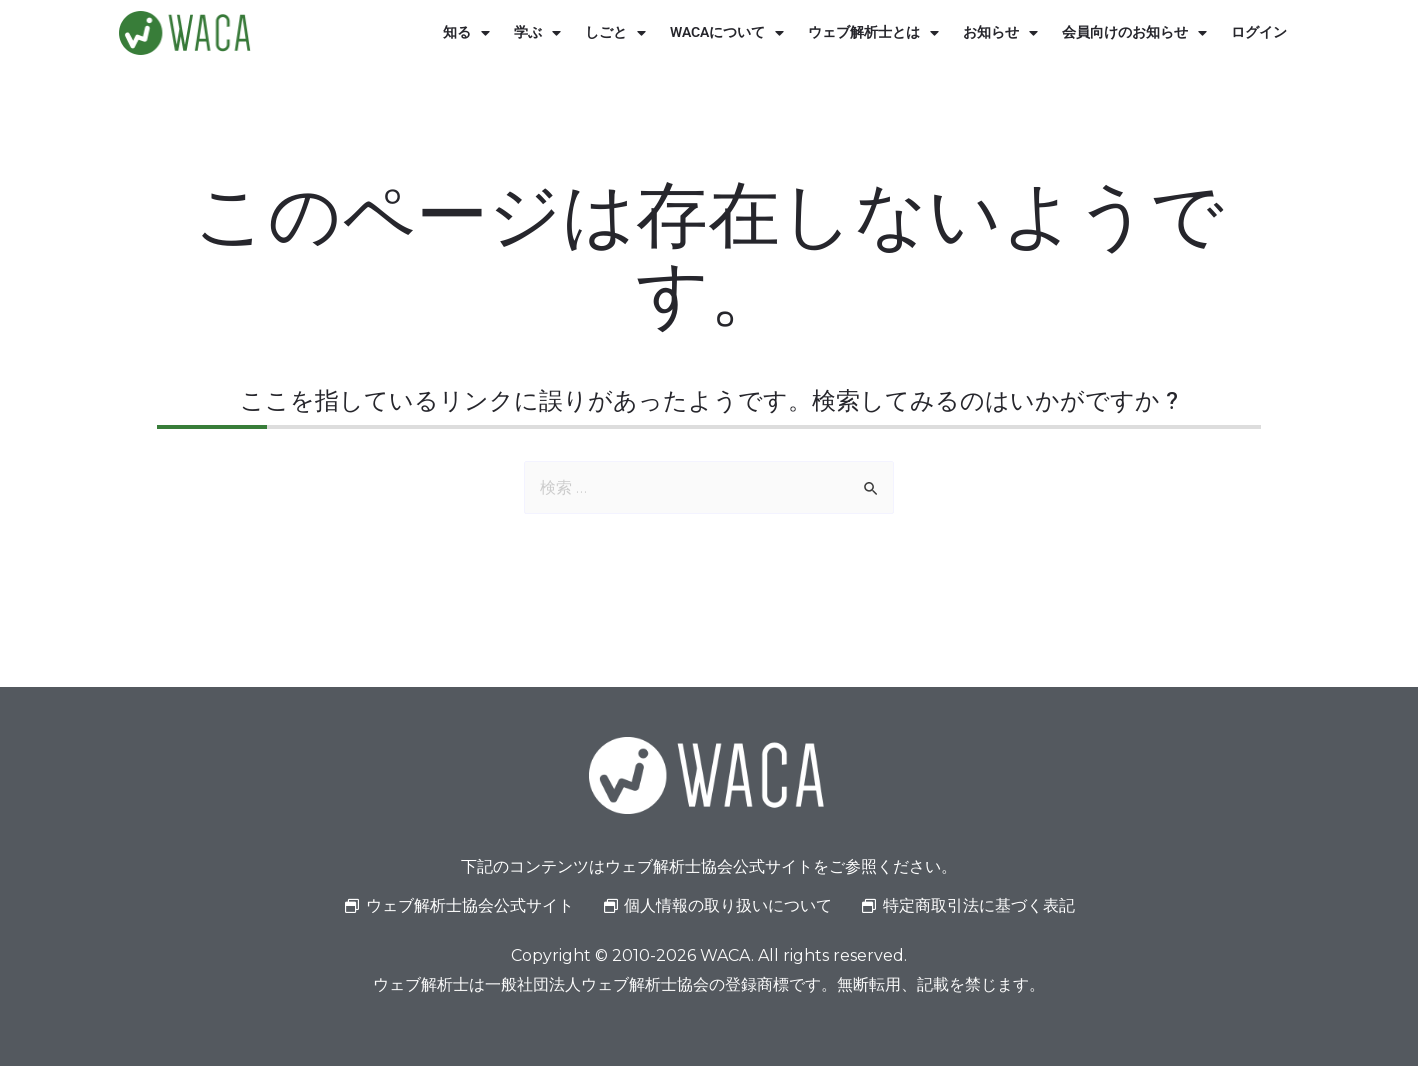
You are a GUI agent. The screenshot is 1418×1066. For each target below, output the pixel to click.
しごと (615, 33)
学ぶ (537, 33)
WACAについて (727, 33)
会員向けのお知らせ (1134, 33)
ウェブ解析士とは (873, 33)
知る (466, 33)
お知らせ (1000, 33)
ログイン (1259, 32)
